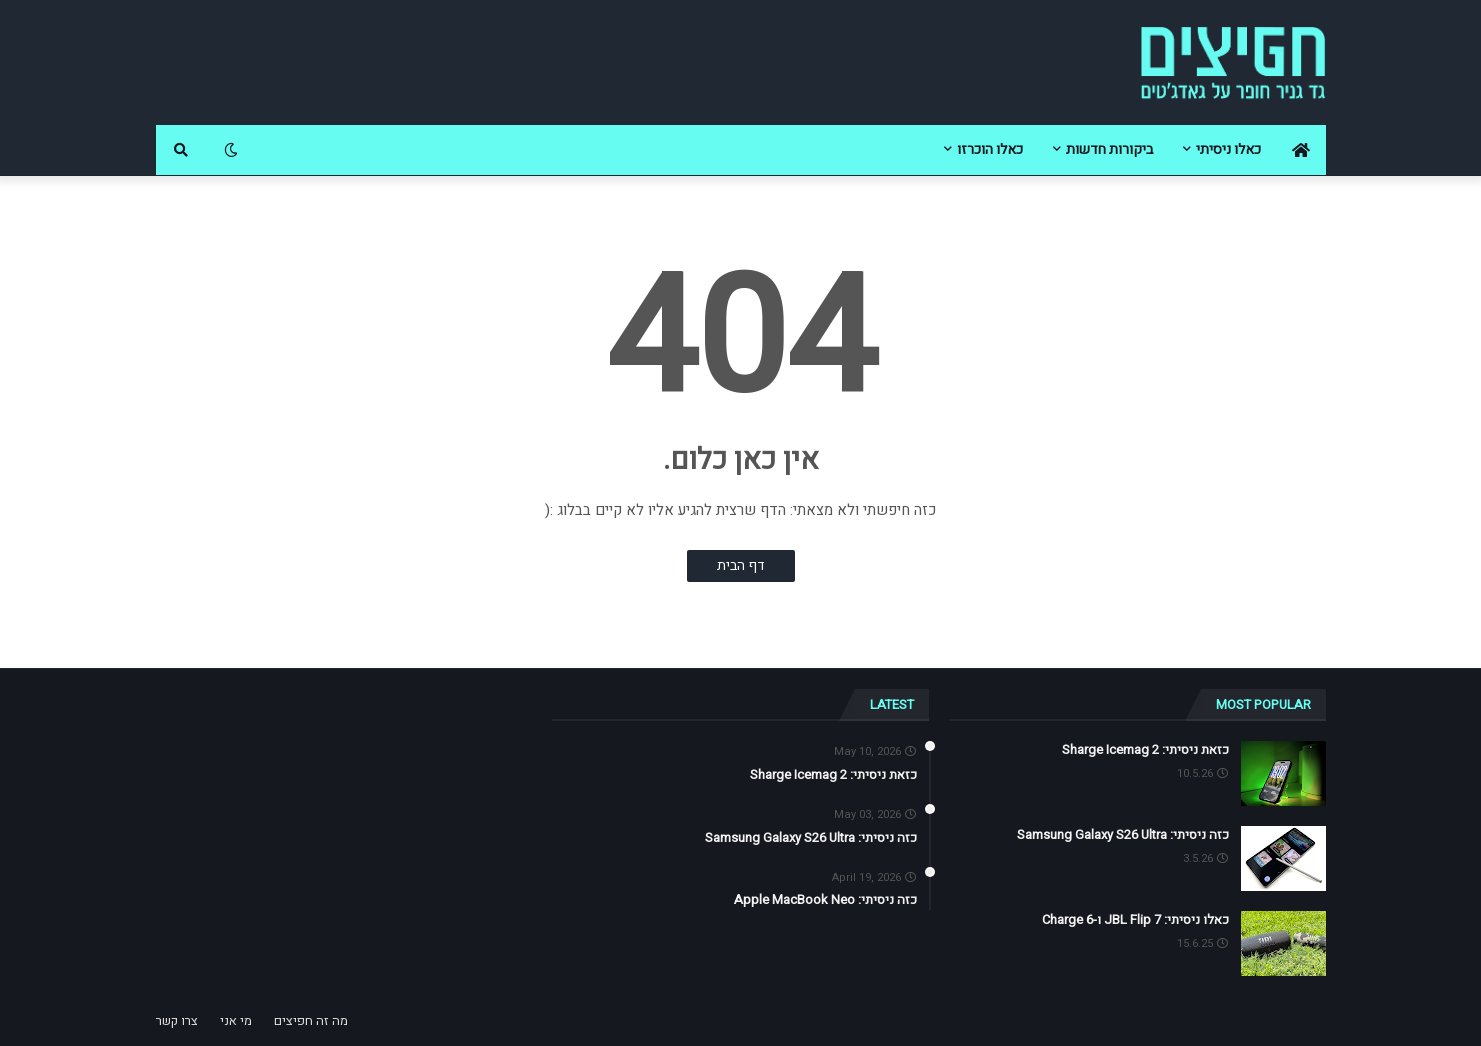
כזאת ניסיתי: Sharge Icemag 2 (1145, 750)
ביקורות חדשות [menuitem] (1109, 149)
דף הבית (741, 565)
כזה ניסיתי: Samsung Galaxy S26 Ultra (1123, 835)
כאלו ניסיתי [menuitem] (1228, 149)
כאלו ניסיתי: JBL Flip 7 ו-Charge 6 (1135, 920)
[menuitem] (1301, 150)
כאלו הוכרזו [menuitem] (990, 149)
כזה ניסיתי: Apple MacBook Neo (825, 900)
